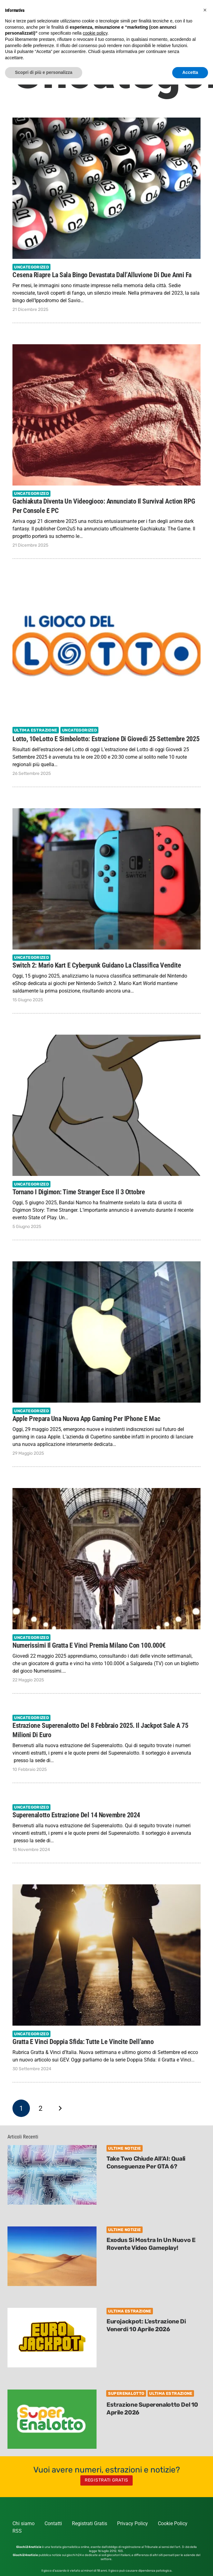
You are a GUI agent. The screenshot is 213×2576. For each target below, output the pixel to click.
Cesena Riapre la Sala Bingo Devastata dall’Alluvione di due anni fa (102, 274)
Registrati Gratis (89, 2523)
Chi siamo (23, 2523)
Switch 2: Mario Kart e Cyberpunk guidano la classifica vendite (96, 965)
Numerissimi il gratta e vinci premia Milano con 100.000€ (89, 1645)
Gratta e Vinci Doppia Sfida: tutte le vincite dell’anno (83, 2041)
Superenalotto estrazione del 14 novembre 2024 (76, 1815)
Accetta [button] (190, 72)
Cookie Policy (172, 2523)
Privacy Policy (132, 2523)
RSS (17, 2531)
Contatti (53, 2523)
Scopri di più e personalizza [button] (43, 72)
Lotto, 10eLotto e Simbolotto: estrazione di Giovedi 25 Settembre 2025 (105, 738)
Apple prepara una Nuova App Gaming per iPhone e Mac (86, 1418)
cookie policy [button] (95, 33)
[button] (205, 10)
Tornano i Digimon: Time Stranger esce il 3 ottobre (78, 1192)
